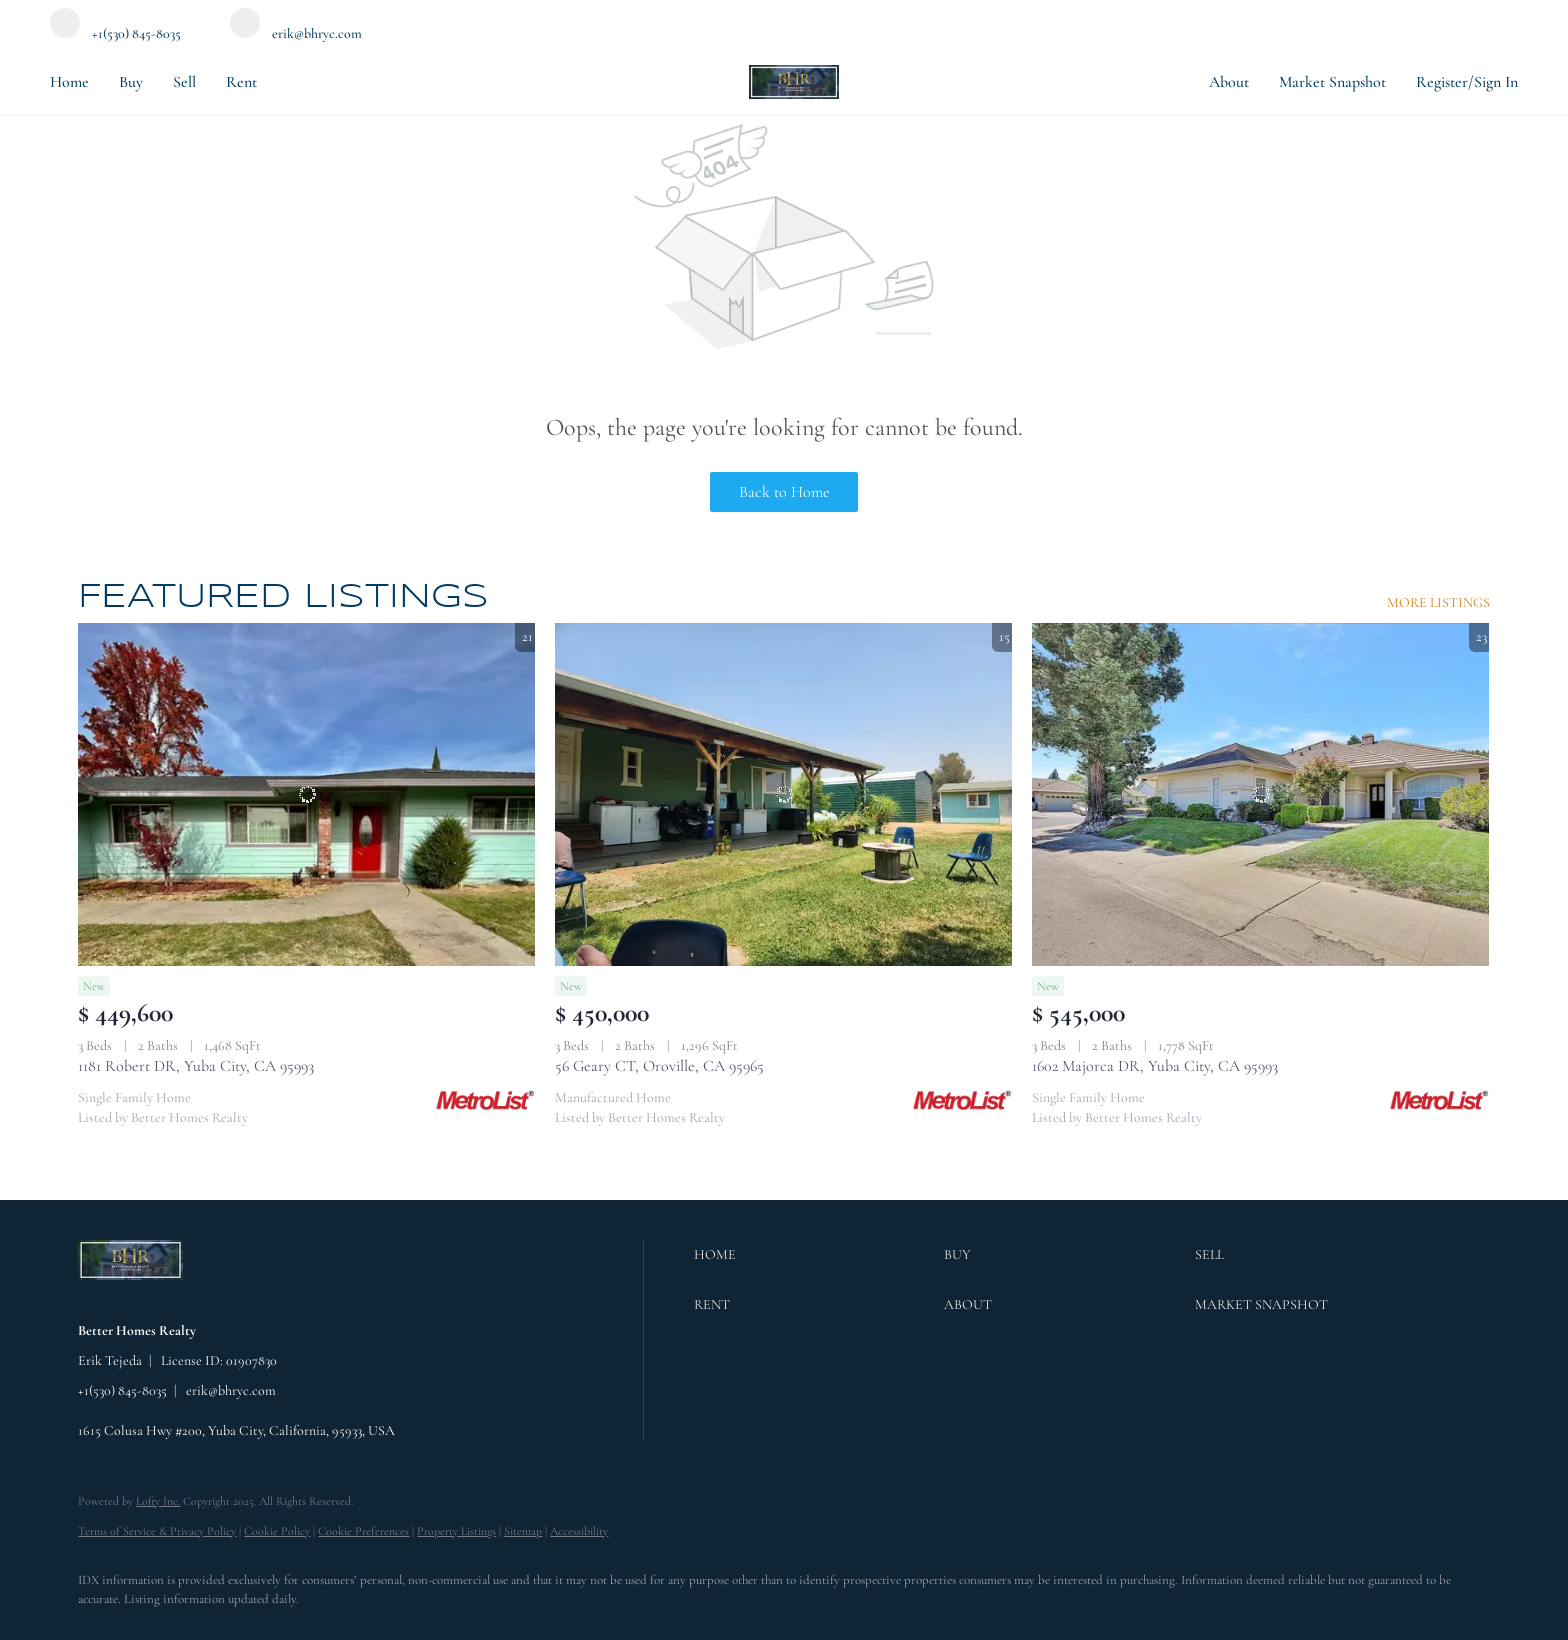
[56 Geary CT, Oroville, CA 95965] (783, 794)
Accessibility (579, 1531)
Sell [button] (184, 82)
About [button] (1229, 82)
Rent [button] (241, 82)
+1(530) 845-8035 (122, 1390)
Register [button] (1442, 82)
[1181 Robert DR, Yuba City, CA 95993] (306, 794)
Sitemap (523, 1531)
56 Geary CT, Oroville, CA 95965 (659, 1066)
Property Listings (456, 1531)
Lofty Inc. (158, 1501)
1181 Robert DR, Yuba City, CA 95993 (196, 1066)
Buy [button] (131, 82)
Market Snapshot (1332, 82)
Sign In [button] (1496, 82)
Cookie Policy (277, 1531)
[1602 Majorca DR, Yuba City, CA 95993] (1260, 794)
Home (69, 82)
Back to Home (784, 492)
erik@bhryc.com (231, 1390)
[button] (814, 1255)
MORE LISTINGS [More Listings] (1438, 602)
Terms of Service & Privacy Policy (157, 1531)
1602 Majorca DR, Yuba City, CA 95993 (1155, 1066)
